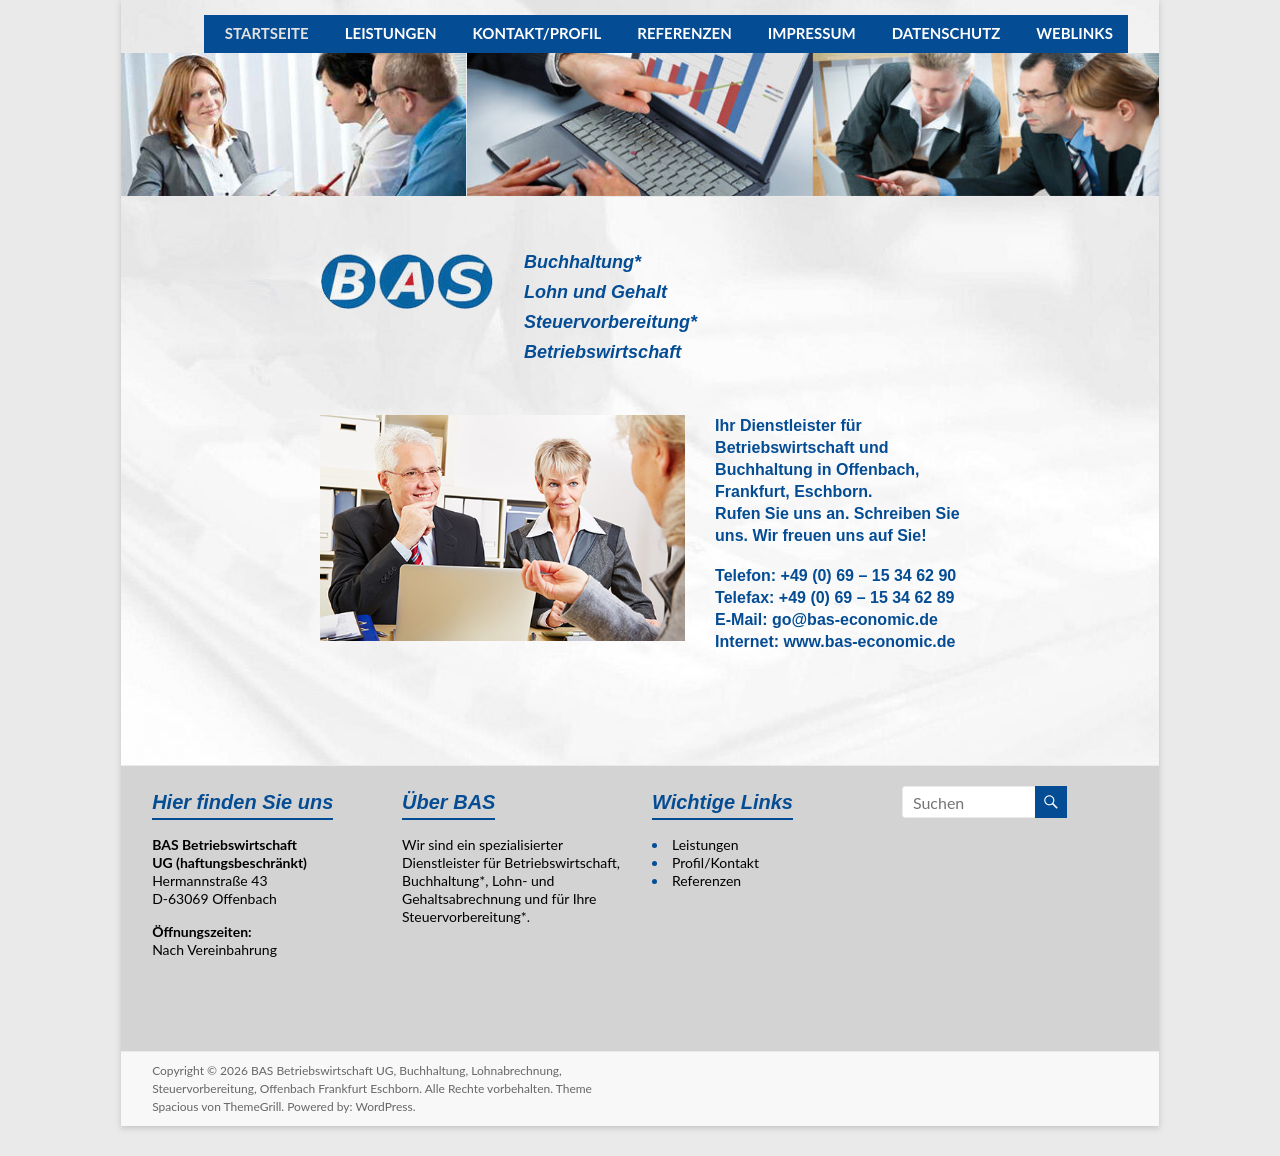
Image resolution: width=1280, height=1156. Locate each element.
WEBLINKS (1074, 34)
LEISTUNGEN (391, 34)
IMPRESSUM (812, 34)
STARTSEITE (267, 34)
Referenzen (706, 880)
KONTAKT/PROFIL (537, 34)
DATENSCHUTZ (946, 34)
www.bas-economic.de (870, 641)
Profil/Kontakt (715, 862)
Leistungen (705, 844)
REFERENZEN (684, 34)
